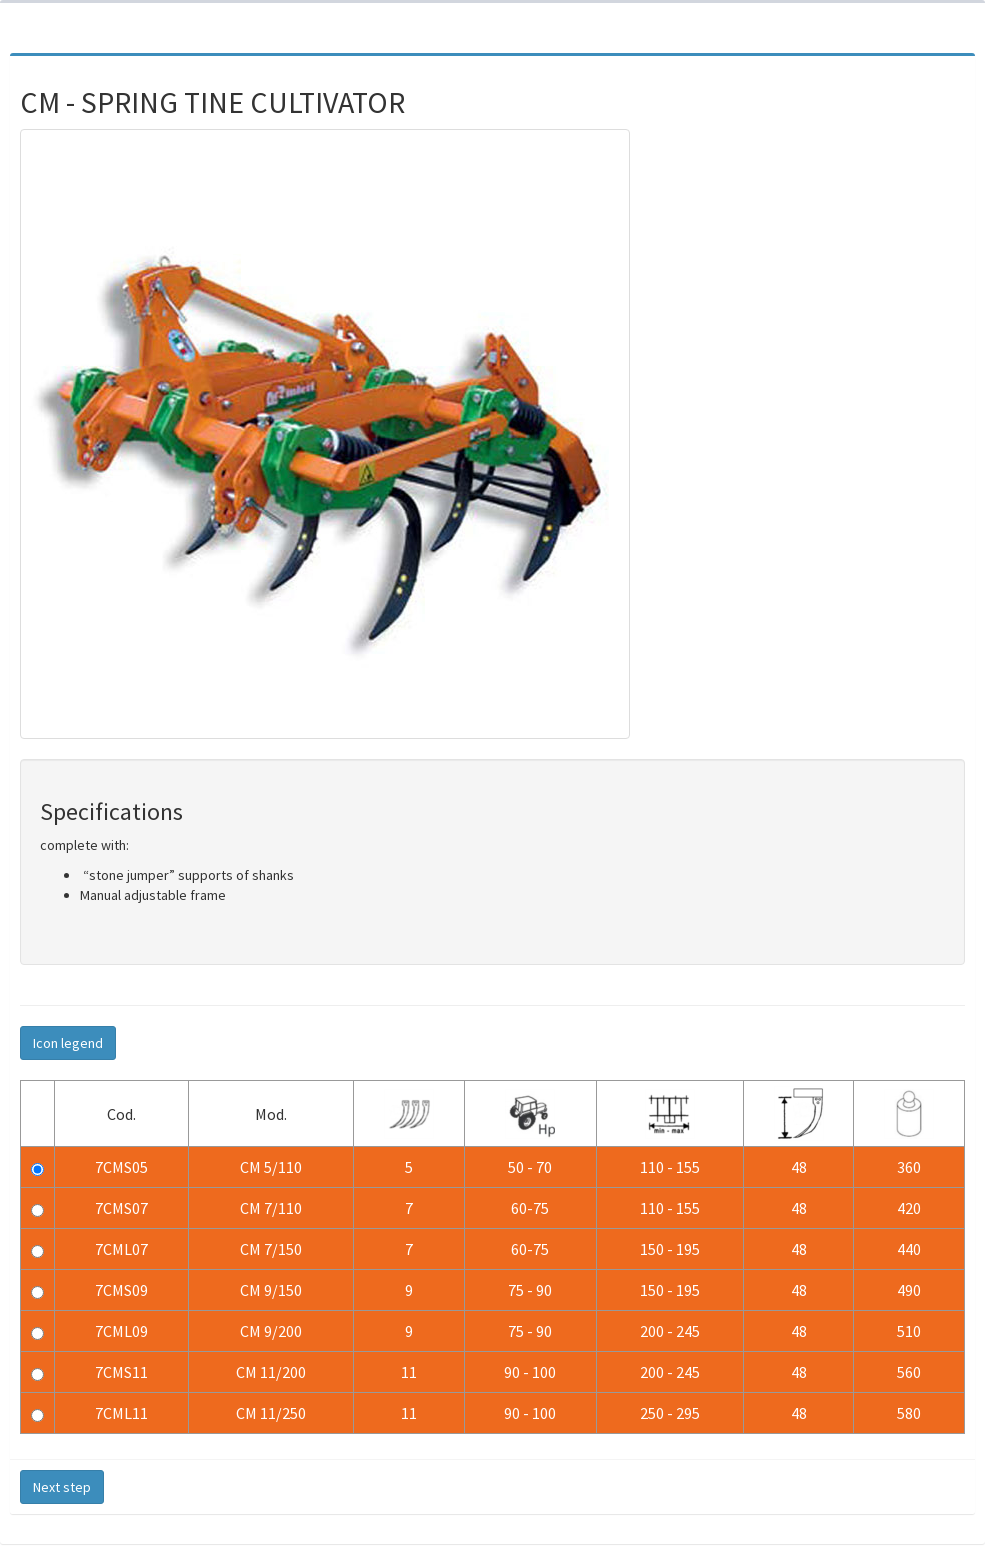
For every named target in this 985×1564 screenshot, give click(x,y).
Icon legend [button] (68, 1043)
